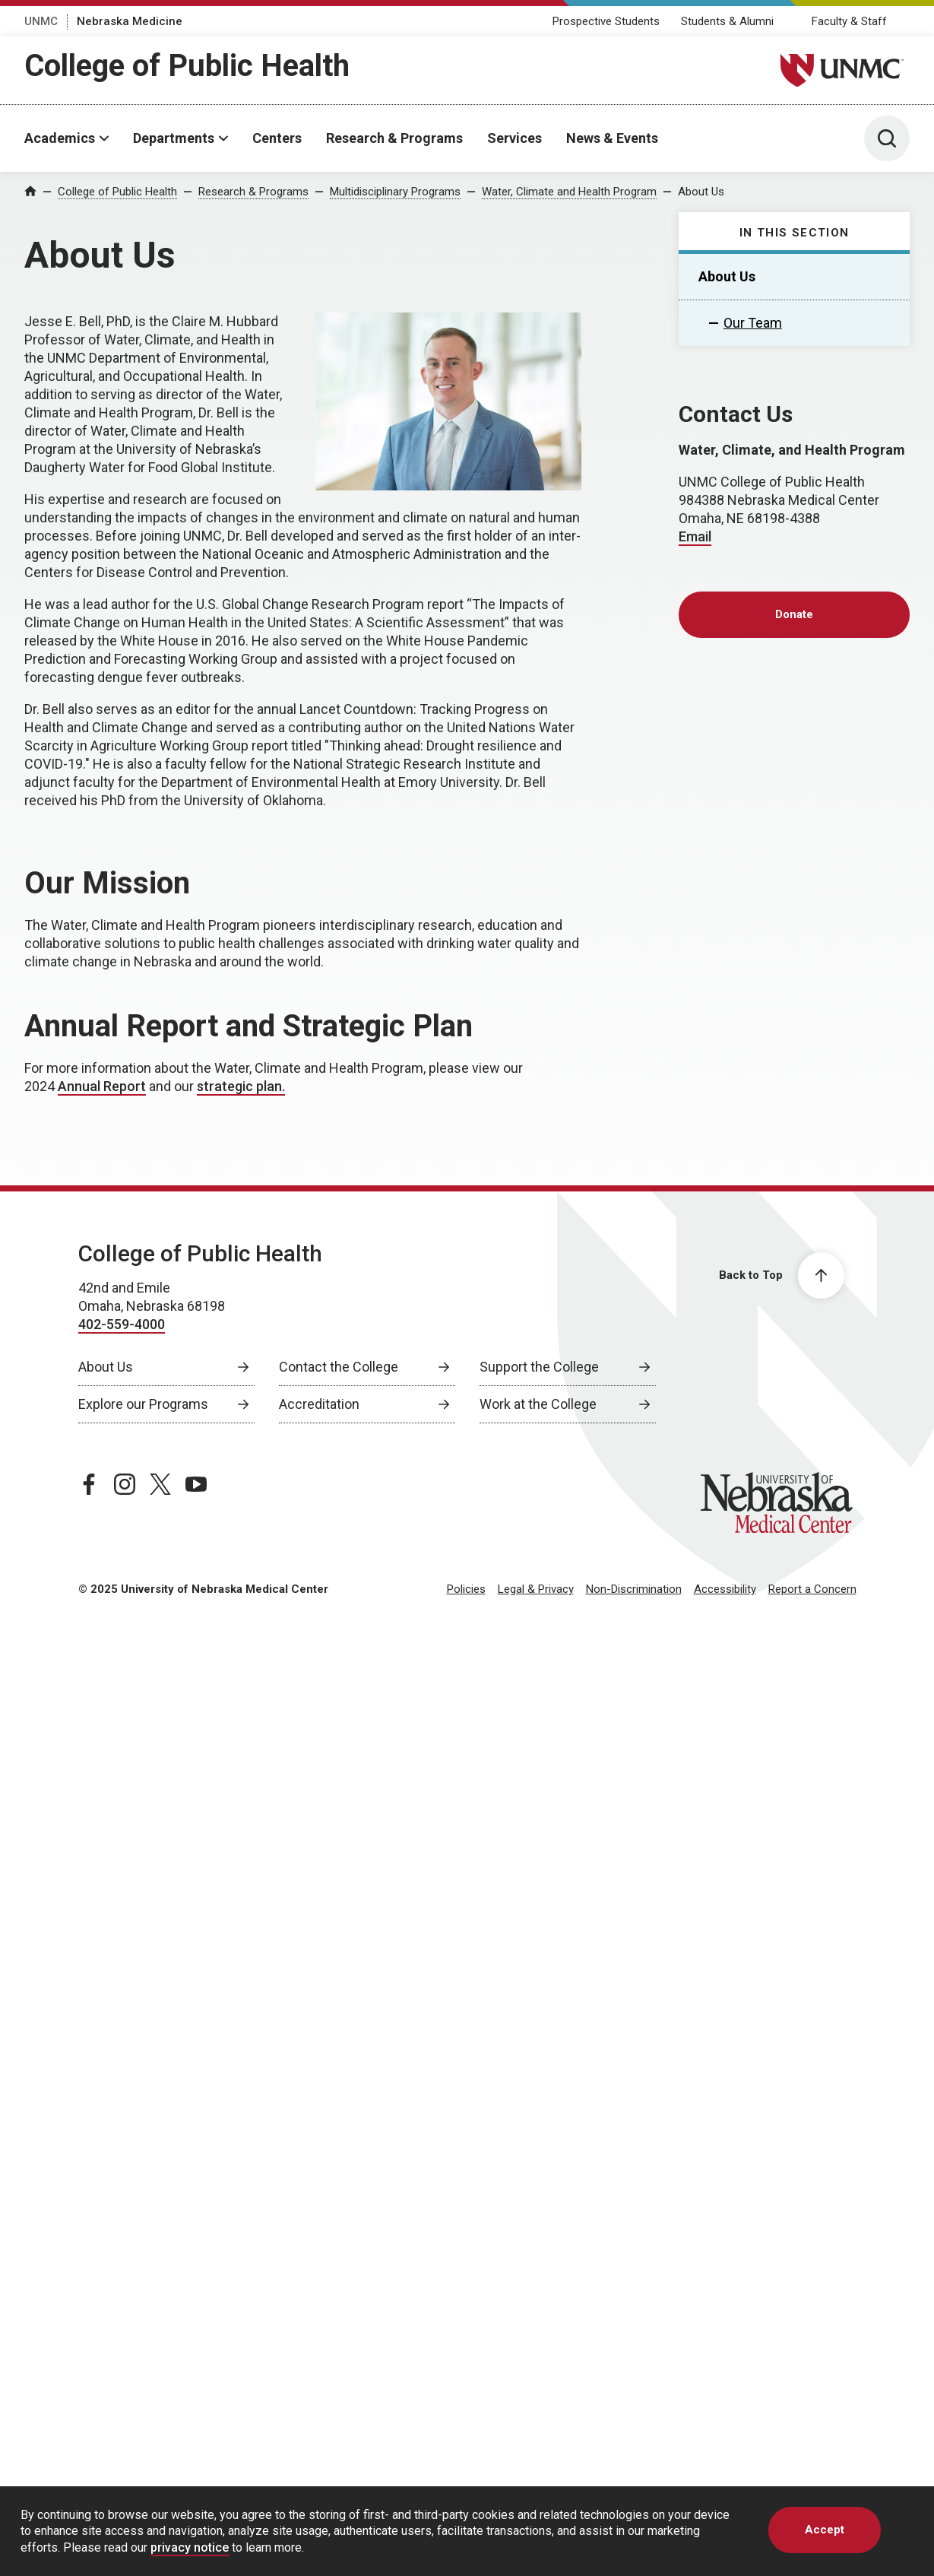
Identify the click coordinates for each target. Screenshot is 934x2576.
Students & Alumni (727, 21)
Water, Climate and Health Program (569, 191)
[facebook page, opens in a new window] (89, 1484)
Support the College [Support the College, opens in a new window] (539, 1367)
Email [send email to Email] (695, 536)
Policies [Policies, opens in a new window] (466, 1589)
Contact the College (338, 1367)
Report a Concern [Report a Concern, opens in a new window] (812, 1589)
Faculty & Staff (849, 21)
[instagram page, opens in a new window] (124, 1484)
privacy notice (189, 2547)
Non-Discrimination (634, 1589)
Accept (824, 2529)
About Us (701, 191)
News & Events (612, 138)
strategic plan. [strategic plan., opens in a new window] (241, 1086)
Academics (59, 138)
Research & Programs (394, 138)
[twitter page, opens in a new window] (160, 1484)
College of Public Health (187, 66)
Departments (173, 138)
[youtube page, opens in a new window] (196, 1484)
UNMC (41, 21)
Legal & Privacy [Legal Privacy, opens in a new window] (536, 1589)
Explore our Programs (143, 1404)
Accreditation (319, 1404)
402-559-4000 (121, 1324)
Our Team (752, 323)
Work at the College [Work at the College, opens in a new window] (538, 1404)
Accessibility (725, 1589)
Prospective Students (606, 21)
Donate (794, 614)
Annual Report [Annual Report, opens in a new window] (102, 1086)
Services (514, 138)
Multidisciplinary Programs (395, 191)
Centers (277, 138)
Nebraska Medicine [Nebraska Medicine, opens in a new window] (129, 21)
